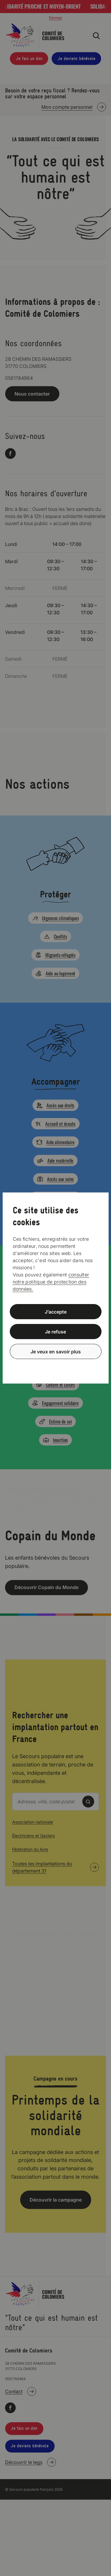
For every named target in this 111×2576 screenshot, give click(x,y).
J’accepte (56, 1312)
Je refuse (55, 1332)
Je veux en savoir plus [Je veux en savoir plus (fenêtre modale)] (55, 1351)
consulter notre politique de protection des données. (51, 1282)
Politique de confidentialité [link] (55, 1366)
